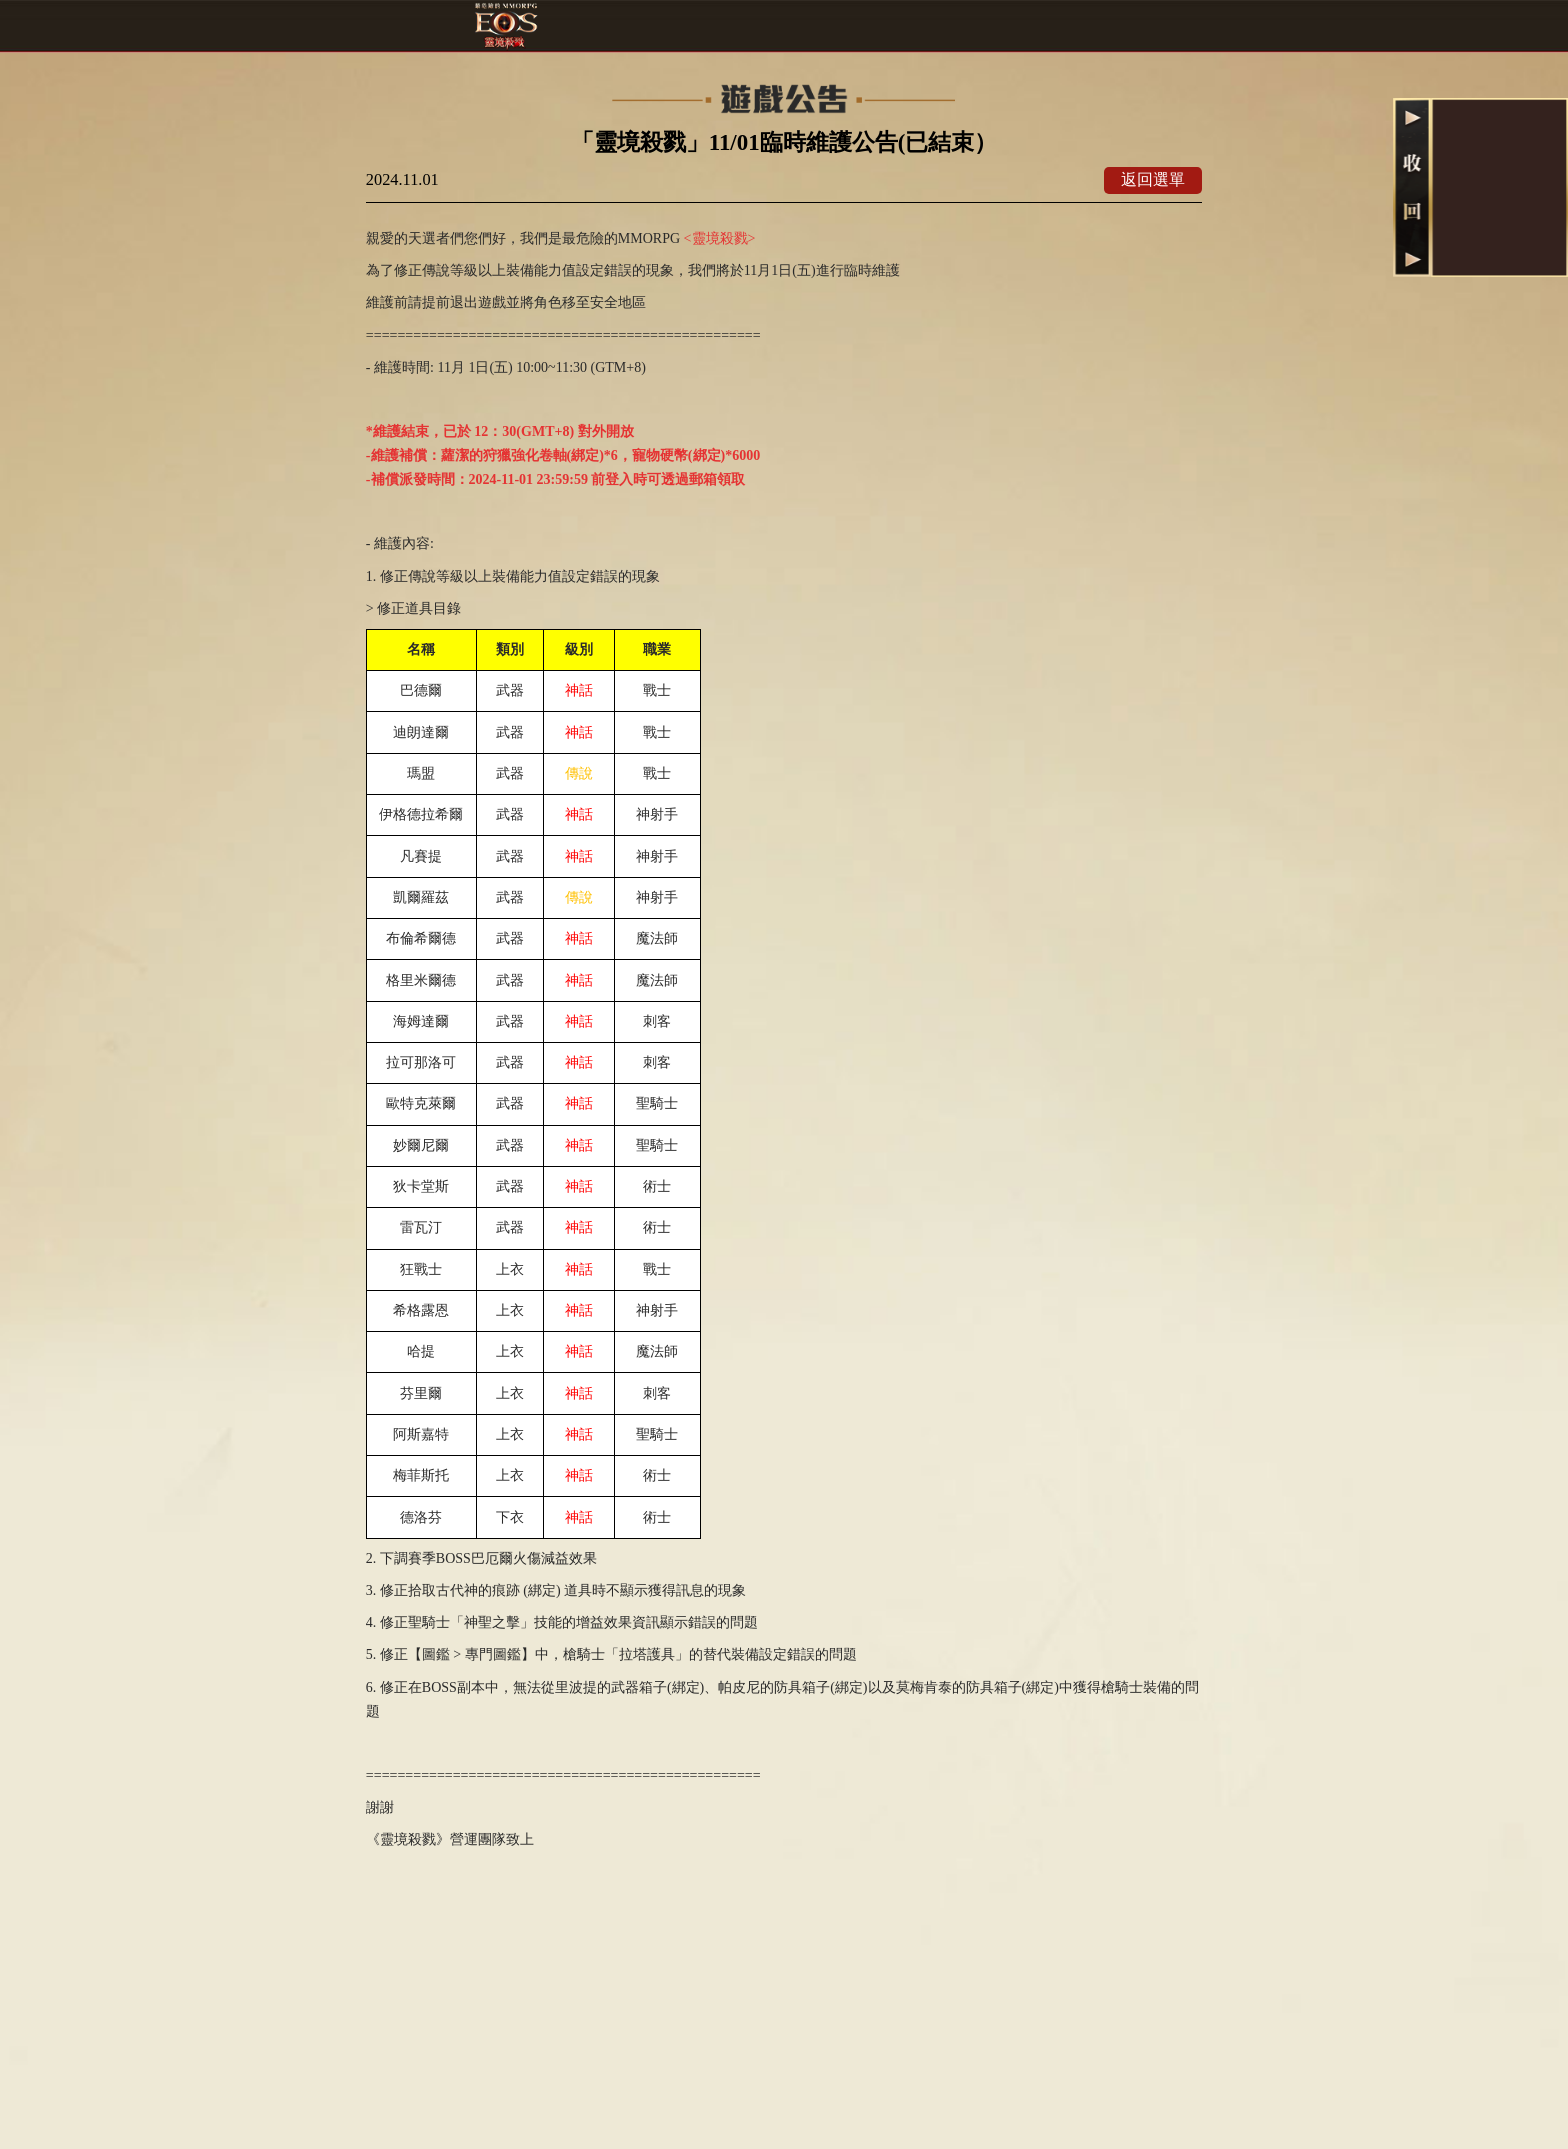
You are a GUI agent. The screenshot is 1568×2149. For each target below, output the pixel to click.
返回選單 (1153, 179)
